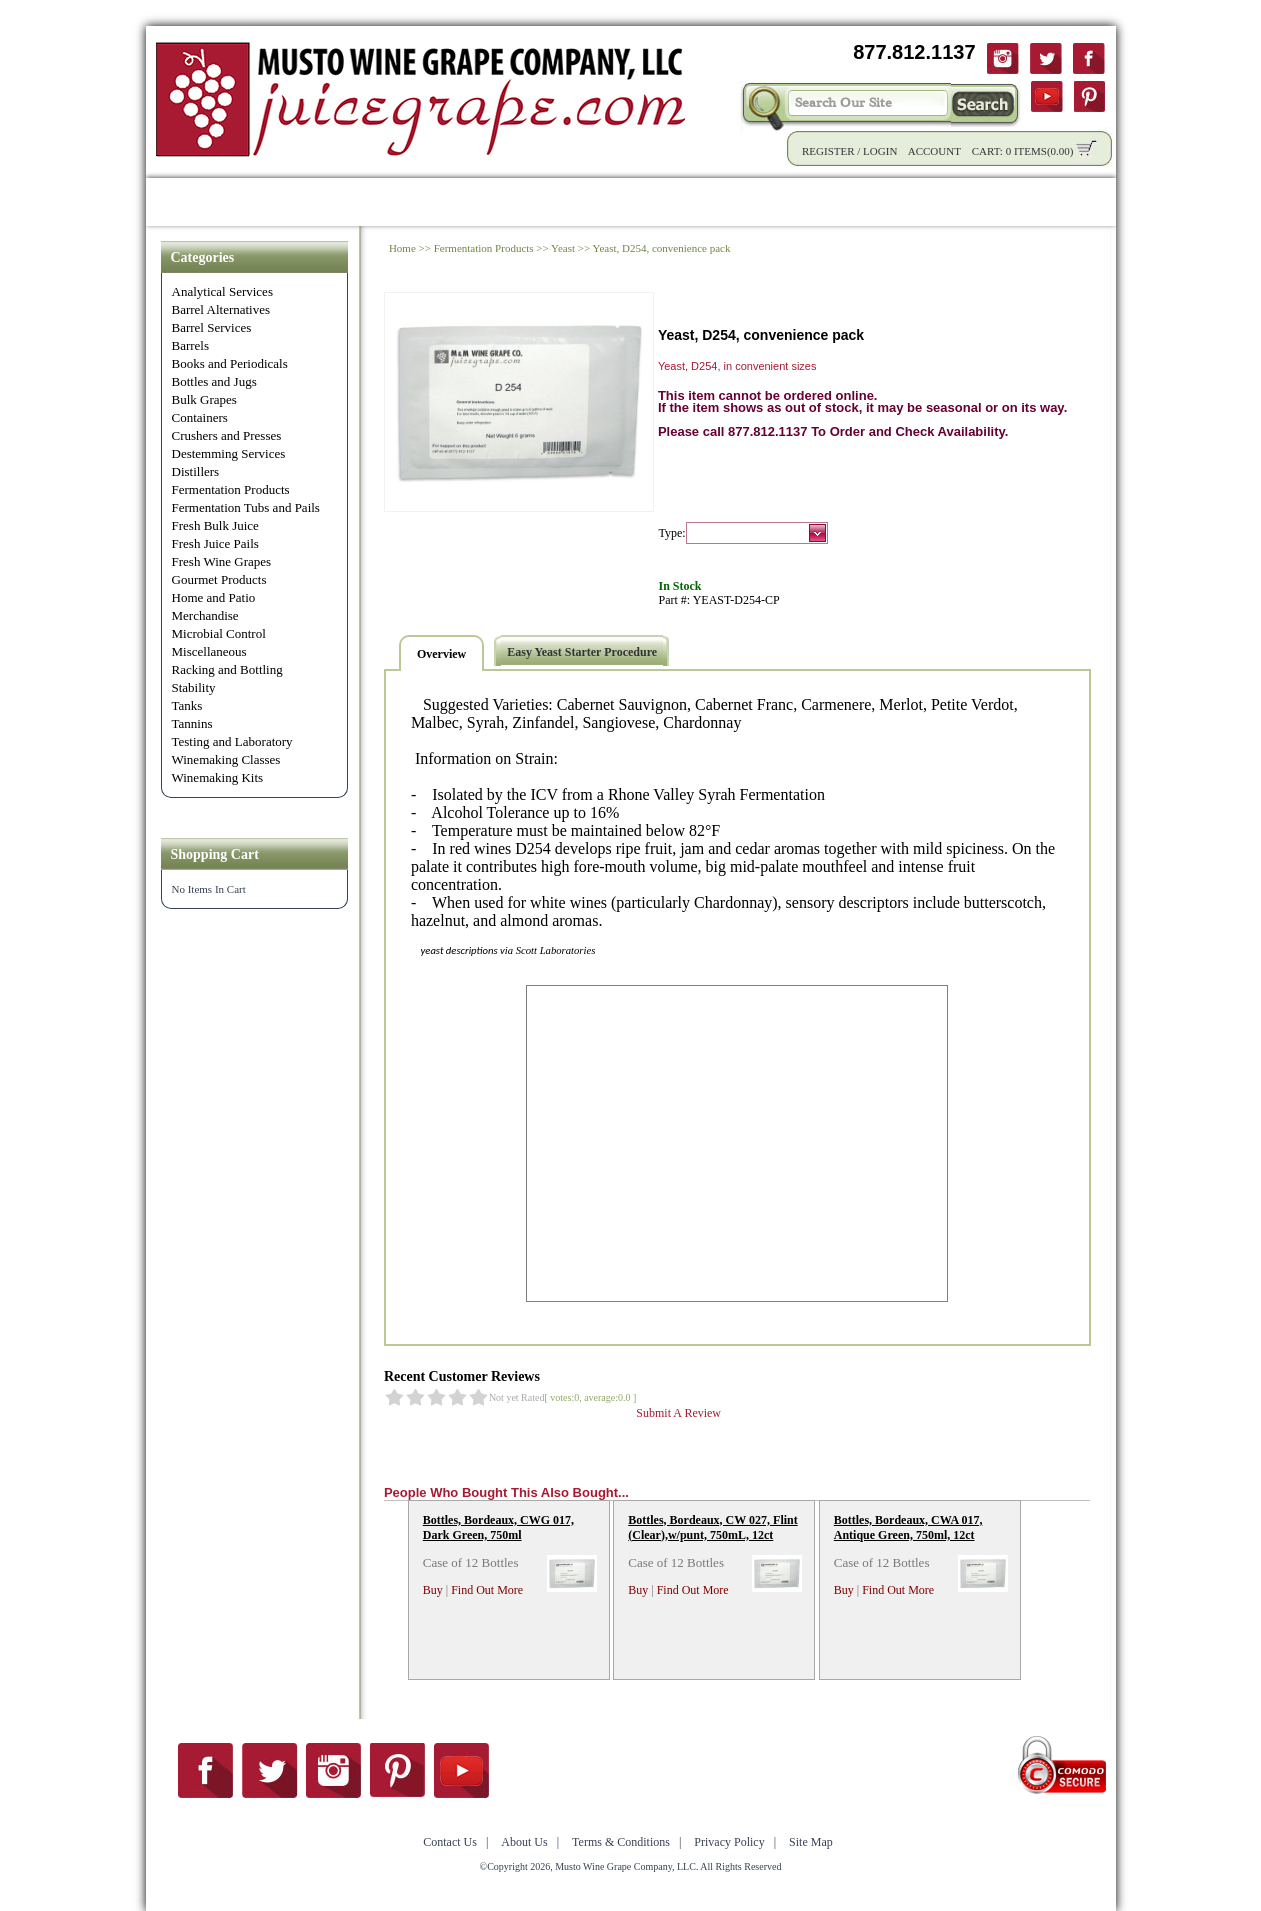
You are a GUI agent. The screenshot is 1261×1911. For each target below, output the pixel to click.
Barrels (191, 345)
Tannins (192, 723)
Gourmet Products (219, 579)
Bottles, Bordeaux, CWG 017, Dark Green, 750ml (498, 1527)
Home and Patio (214, 597)
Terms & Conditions (621, 1842)
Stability (194, 687)
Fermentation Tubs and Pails (246, 507)
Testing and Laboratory (232, 741)
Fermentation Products (231, 489)
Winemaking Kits (218, 777)
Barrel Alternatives (221, 309)
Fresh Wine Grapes (222, 561)
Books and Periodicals (230, 363)
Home (181, 201)
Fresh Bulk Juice (215, 525)
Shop (249, 201)
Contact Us (1012, 201)
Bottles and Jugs (214, 381)
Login (880, 151)
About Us (908, 201)
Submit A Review (678, 1413)
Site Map (811, 1842)
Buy (433, 1590)
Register (828, 151)
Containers (200, 417)
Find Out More (487, 1590)
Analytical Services (222, 291)
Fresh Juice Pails (215, 543)
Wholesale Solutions (498, 201)
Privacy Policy (729, 1842)
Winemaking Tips (781, 201)
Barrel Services (212, 327)
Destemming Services (229, 453)
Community (646, 201)
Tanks (187, 705)
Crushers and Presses (227, 435)
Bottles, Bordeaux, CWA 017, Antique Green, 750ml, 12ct (908, 1527)
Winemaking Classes (226, 759)
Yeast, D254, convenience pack (662, 248)
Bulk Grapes (204, 399)
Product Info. (344, 201)
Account (934, 151)
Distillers (196, 471)
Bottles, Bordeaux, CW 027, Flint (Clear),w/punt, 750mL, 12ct (712, 1527)
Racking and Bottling (227, 669)
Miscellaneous (209, 651)
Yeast (563, 248)
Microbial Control (219, 633)
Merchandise (205, 615)
